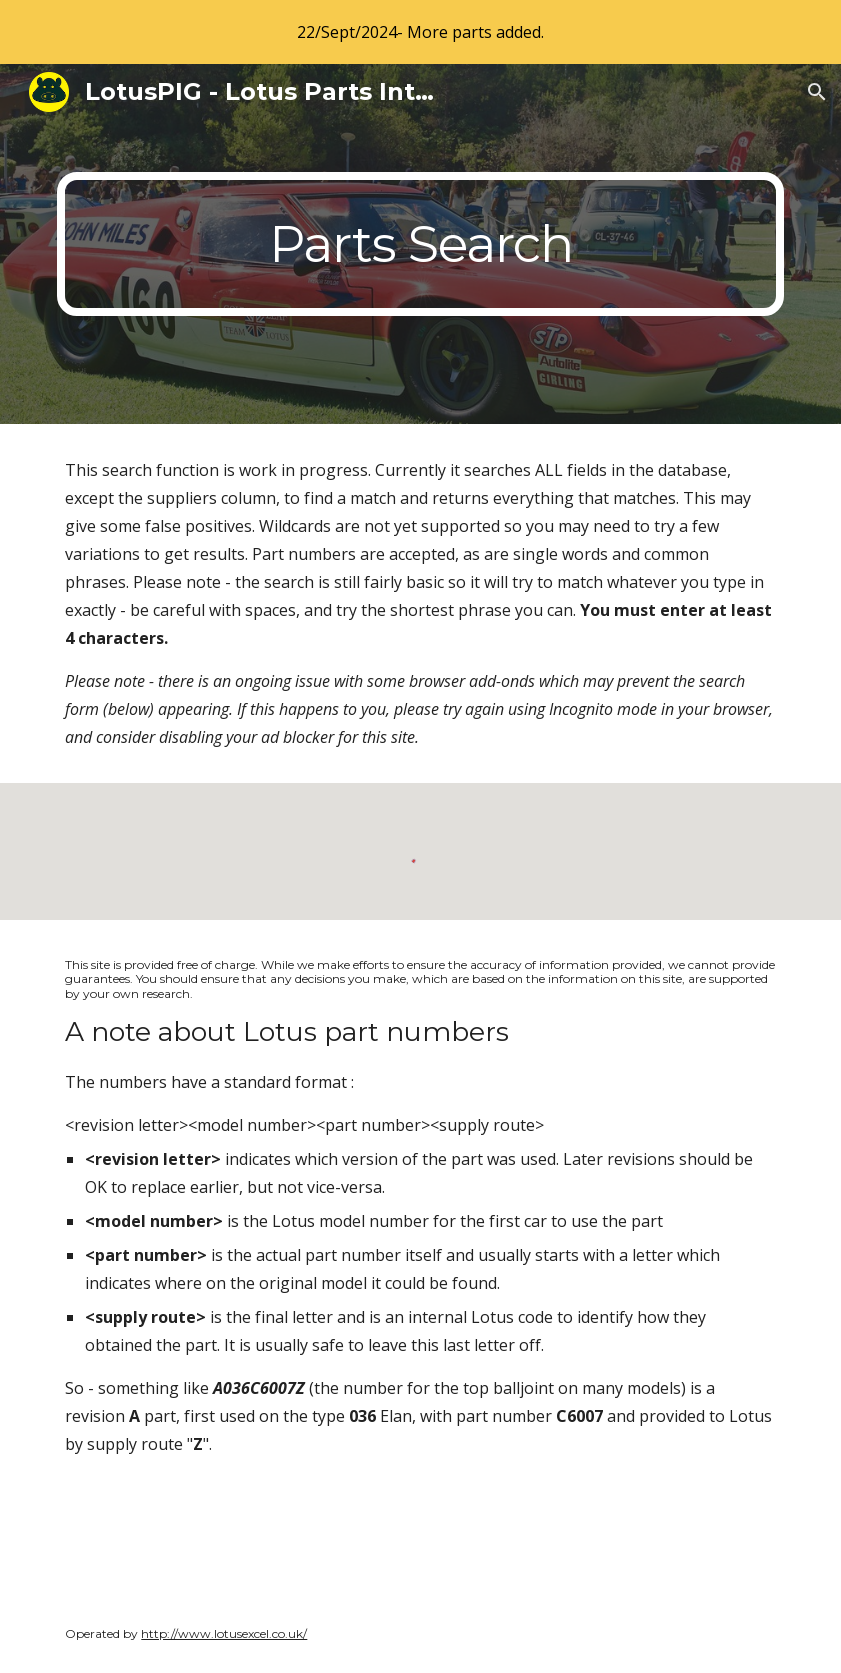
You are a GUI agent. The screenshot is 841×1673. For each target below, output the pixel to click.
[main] (420, 244)
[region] (420, 32)
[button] (817, 92)
